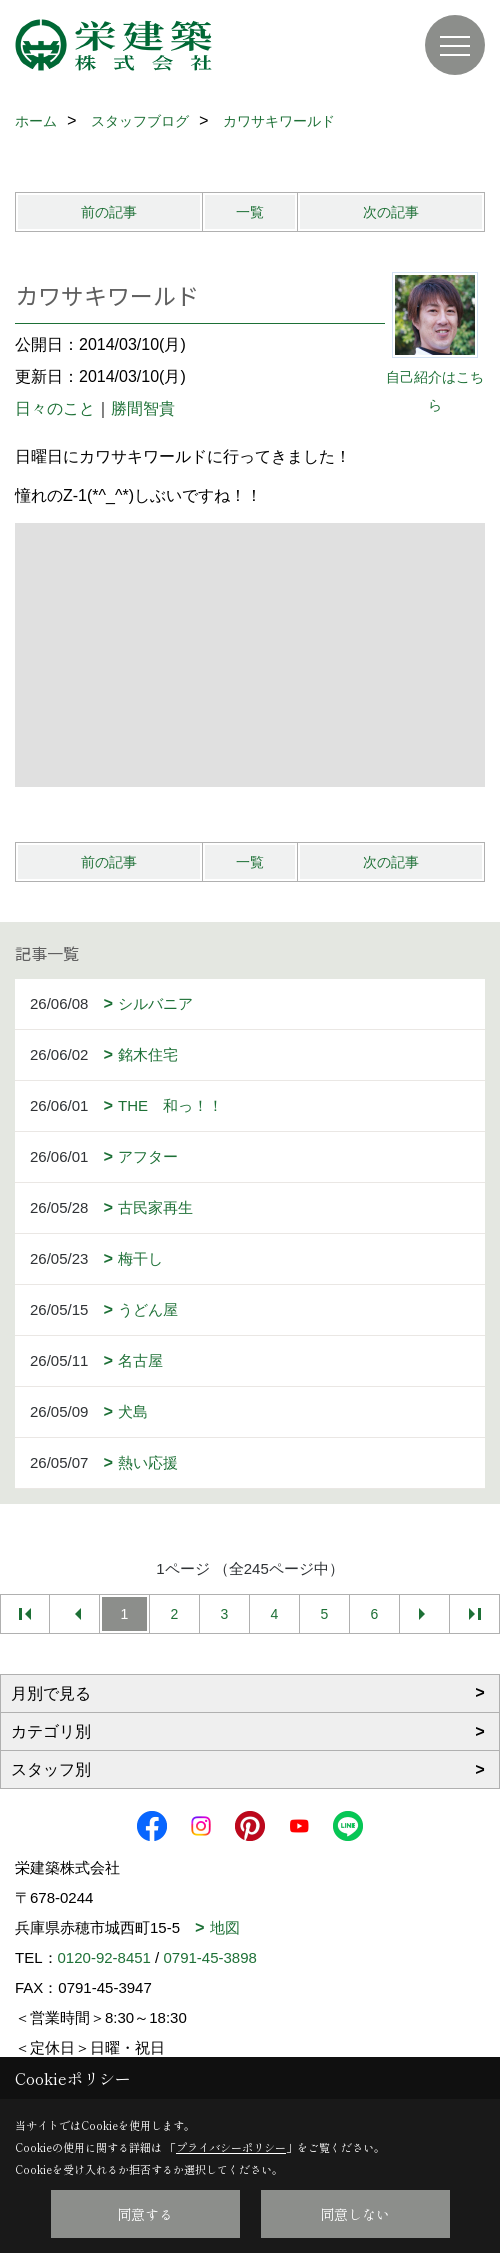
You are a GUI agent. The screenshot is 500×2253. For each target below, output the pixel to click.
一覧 (250, 212)
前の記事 (109, 212)
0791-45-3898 (209, 1957)
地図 (225, 1927)
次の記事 (391, 212)
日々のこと (55, 408)
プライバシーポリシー (231, 2147)
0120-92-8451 (104, 1957)
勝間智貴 (143, 408)
